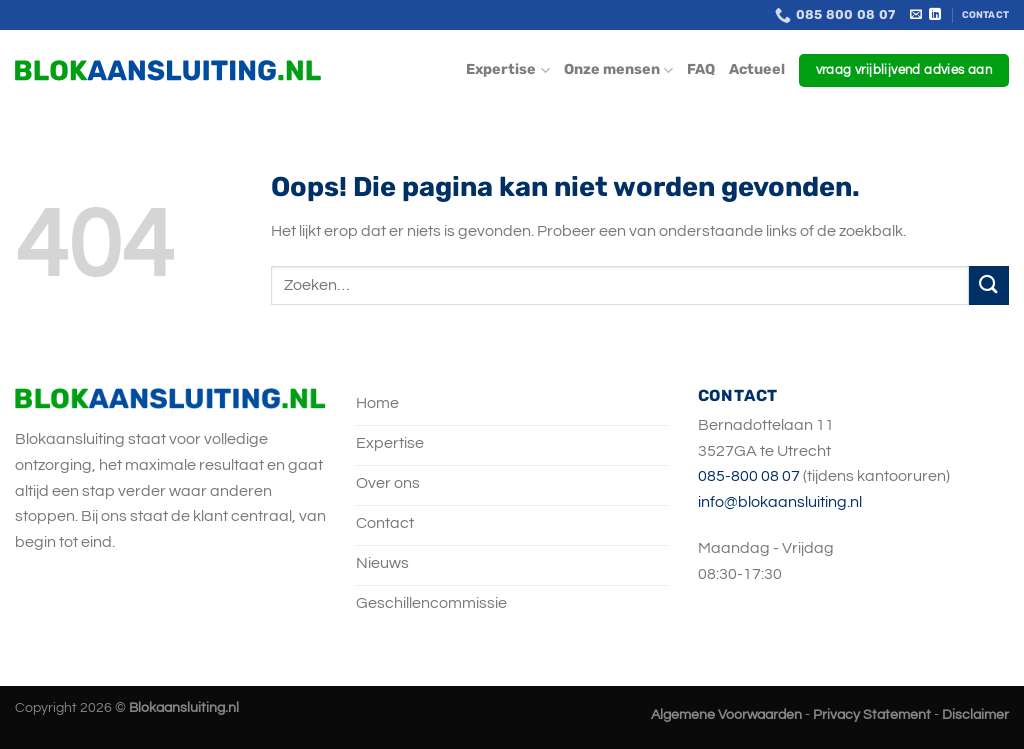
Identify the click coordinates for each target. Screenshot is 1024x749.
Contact (985, 14)
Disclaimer (975, 714)
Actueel (757, 69)
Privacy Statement (872, 714)
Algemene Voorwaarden (726, 714)
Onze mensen (618, 70)
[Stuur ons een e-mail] (916, 15)
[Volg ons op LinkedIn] (935, 15)
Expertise (507, 70)
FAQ (701, 69)
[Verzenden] (989, 285)
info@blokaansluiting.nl (780, 502)
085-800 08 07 (749, 476)
